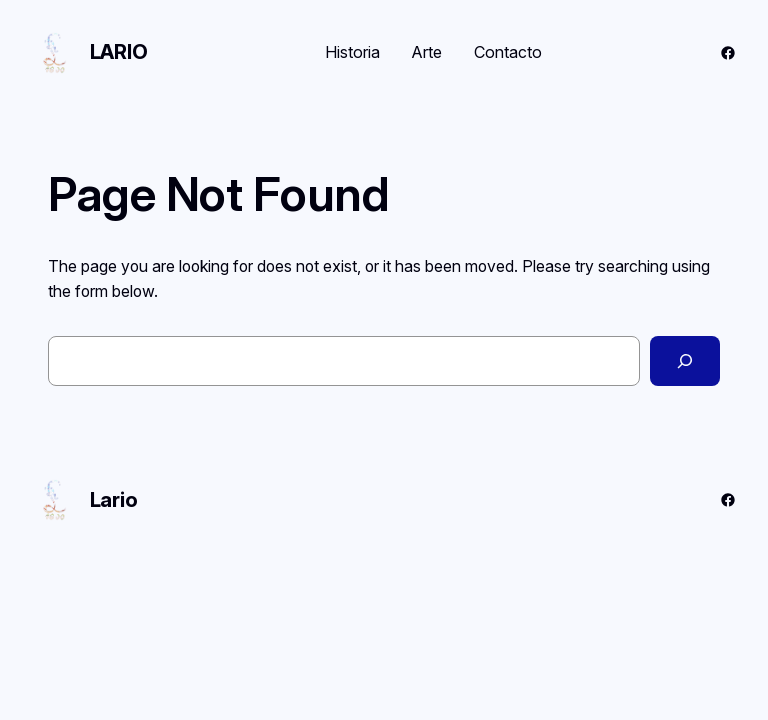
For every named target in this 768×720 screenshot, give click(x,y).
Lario (119, 52)
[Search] (685, 360)
